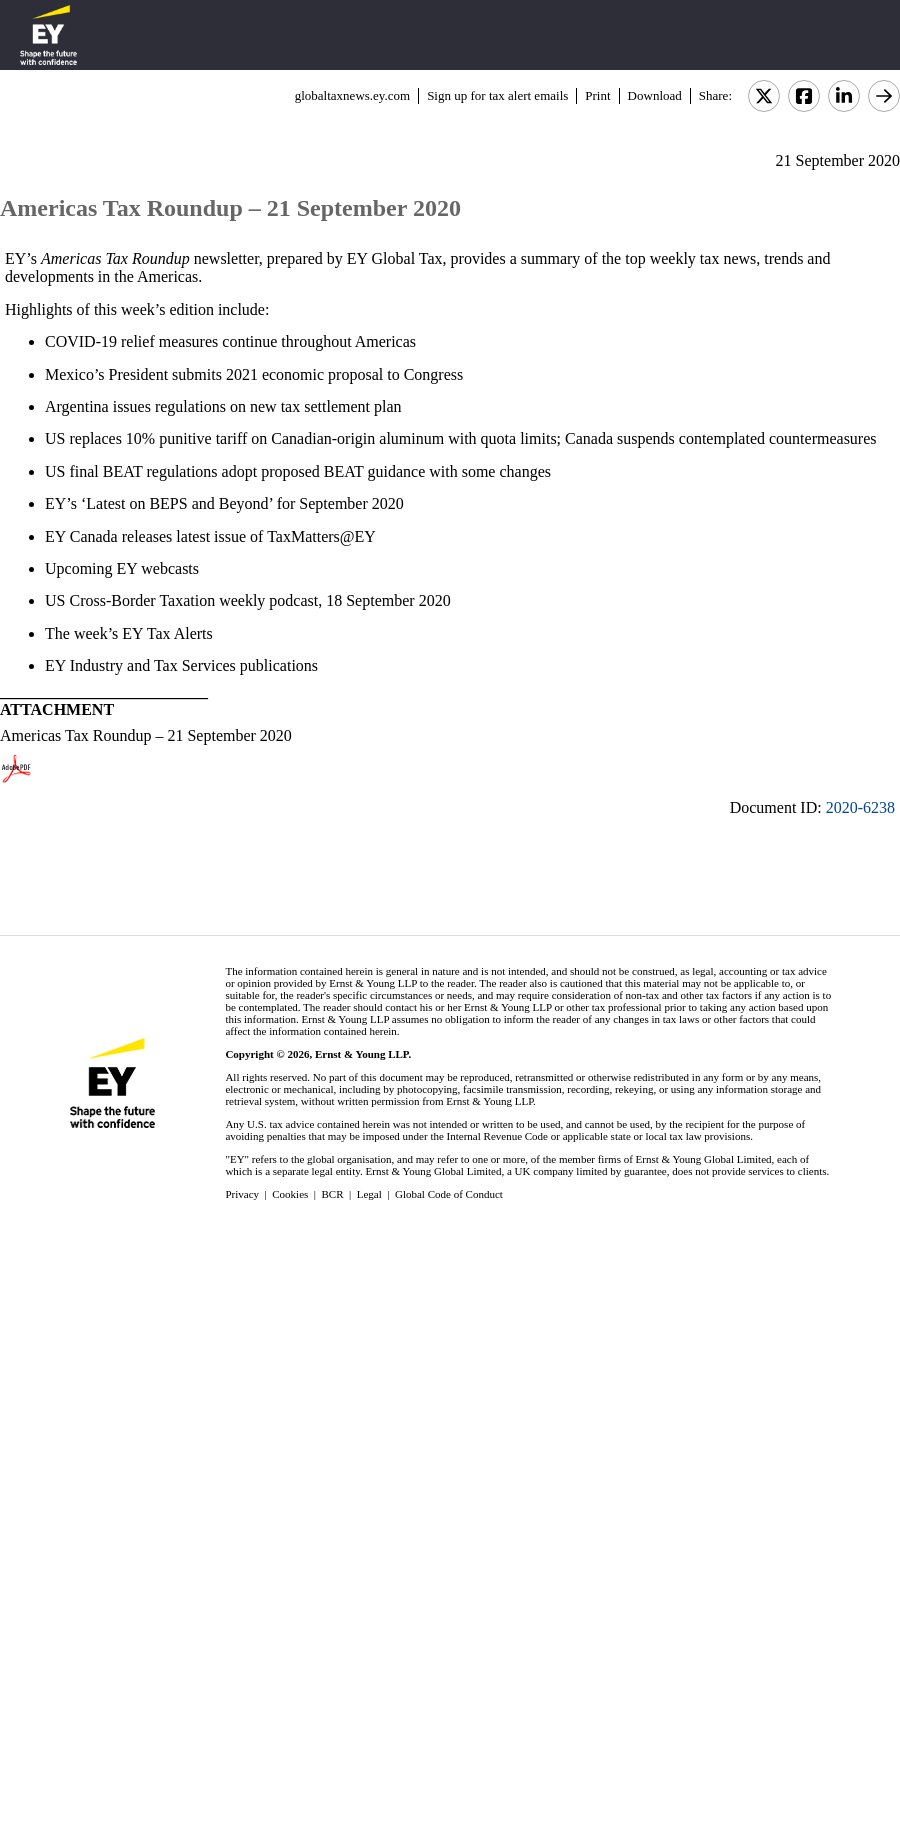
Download (655, 95)
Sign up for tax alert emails (497, 95)
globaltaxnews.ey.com (352, 95)
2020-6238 (860, 807)
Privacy (242, 1194)
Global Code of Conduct (449, 1194)
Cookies (290, 1194)
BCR (333, 1194)
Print (597, 95)
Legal (369, 1194)
